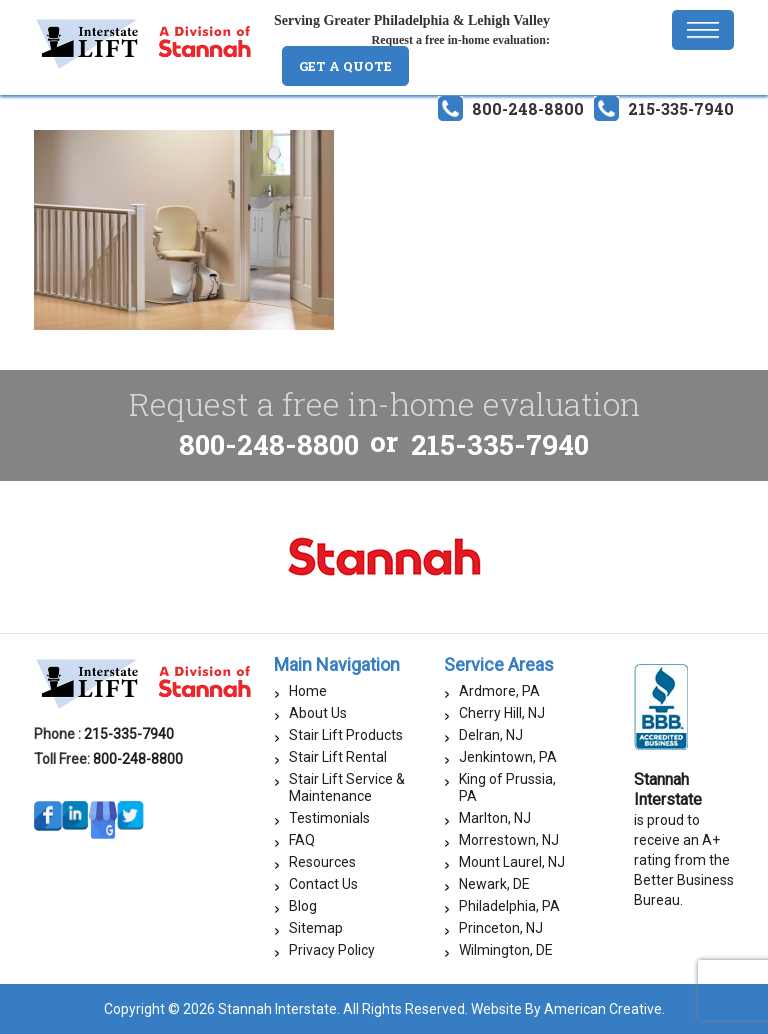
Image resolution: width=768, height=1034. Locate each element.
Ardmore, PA (499, 691)
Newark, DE (494, 884)
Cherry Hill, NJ (502, 713)
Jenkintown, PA (508, 757)
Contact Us (323, 884)
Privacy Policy (332, 950)
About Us (318, 713)
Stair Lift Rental (338, 757)
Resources (322, 862)
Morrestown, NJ (509, 840)
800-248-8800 (528, 108)
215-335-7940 (681, 108)
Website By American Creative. (568, 1009)
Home (308, 691)
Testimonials (329, 818)
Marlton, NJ (495, 818)
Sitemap (316, 928)
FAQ (302, 840)
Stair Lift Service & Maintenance (347, 787)
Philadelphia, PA (509, 906)
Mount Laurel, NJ (512, 862)
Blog (303, 906)
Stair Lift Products (346, 735)
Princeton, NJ (501, 928)
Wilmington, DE (506, 950)
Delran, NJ (491, 735)
